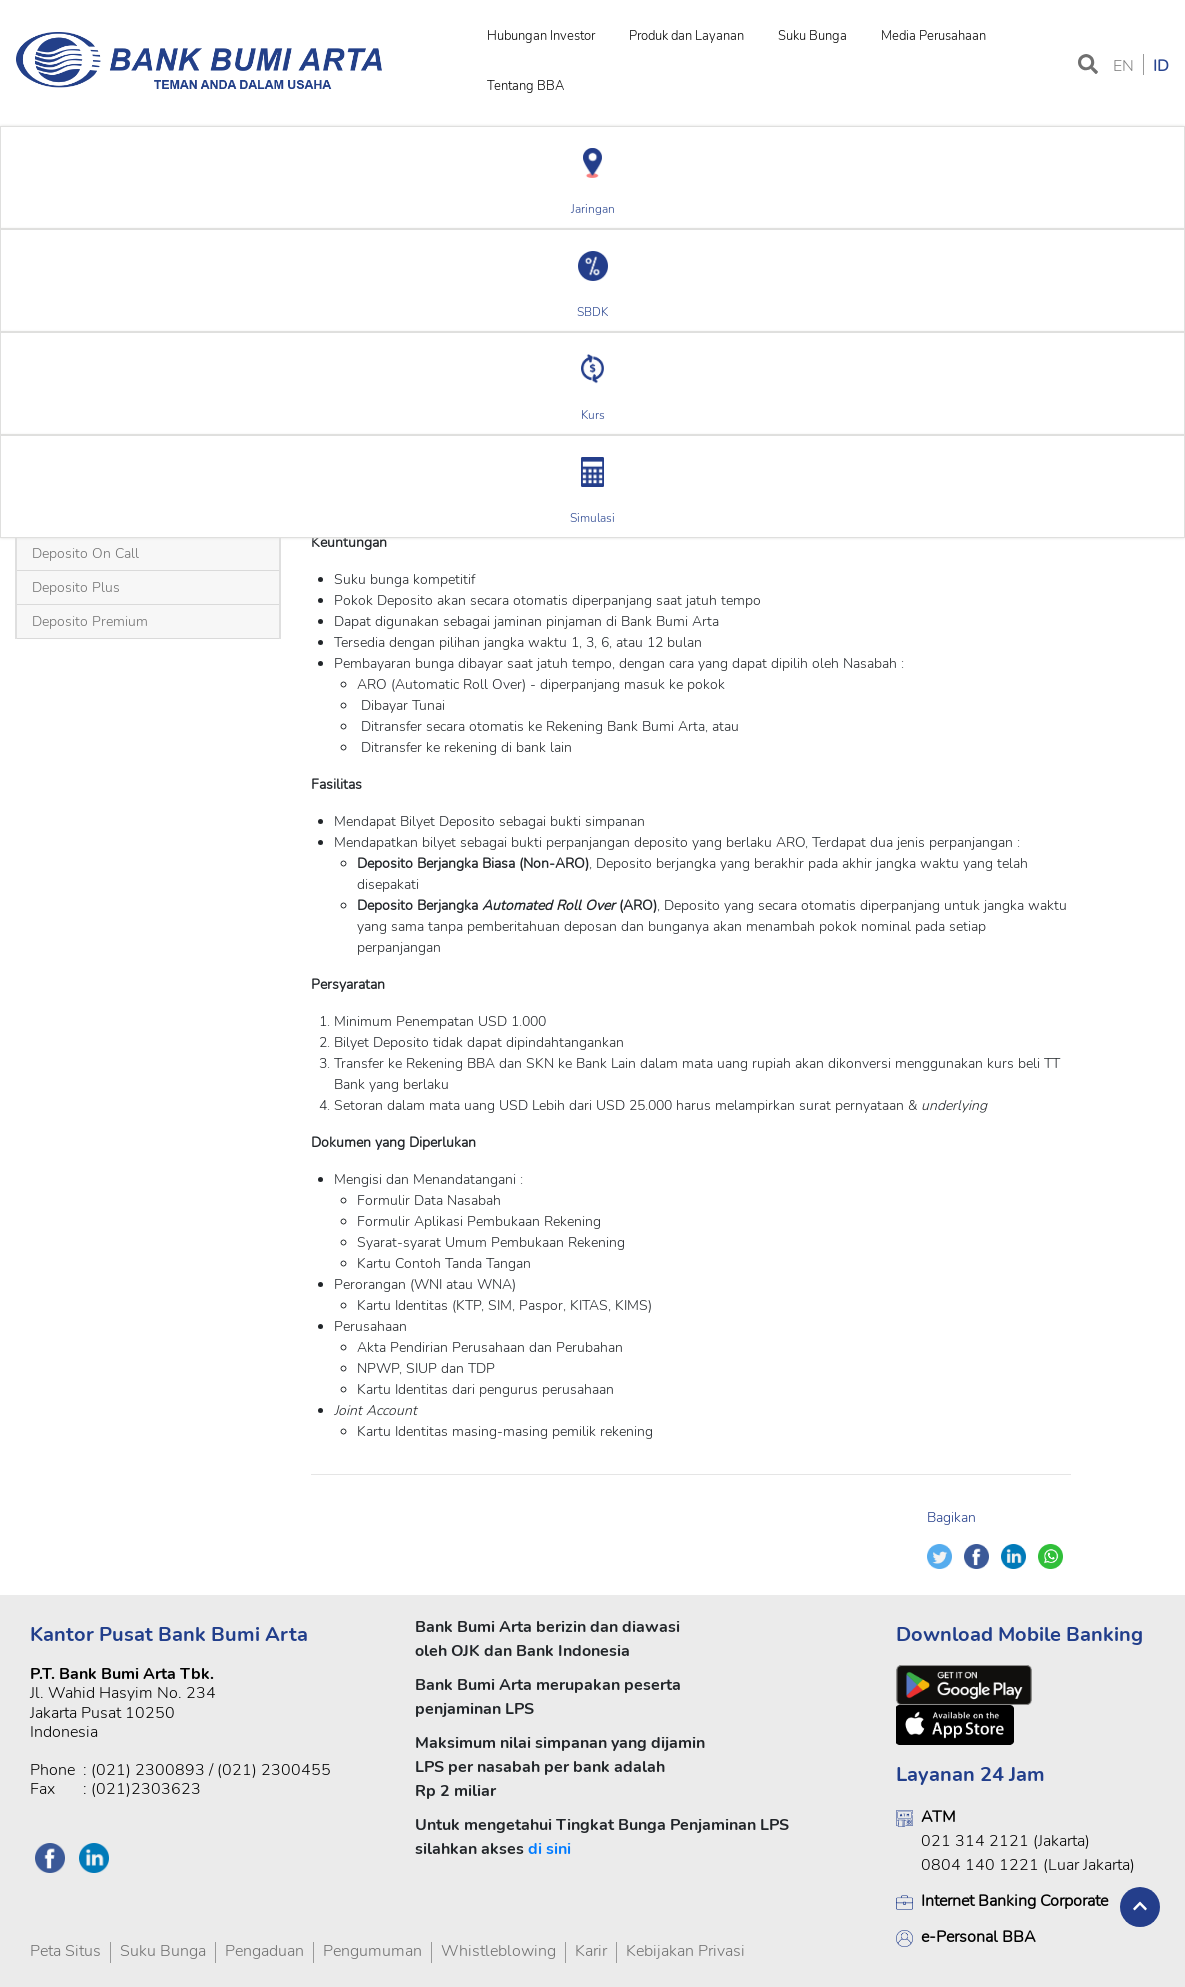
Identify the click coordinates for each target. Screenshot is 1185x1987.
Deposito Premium (90, 621)
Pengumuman (372, 1951)
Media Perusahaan (933, 36)
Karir (591, 1951)
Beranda (50, 396)
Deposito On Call (85, 553)
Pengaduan (264, 1951)
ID (1161, 66)
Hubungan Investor (541, 36)
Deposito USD (265, 396)
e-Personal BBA (978, 1937)
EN (1123, 66)
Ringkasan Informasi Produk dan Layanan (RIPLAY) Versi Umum (874, 505)
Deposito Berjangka (148, 396)
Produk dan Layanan (686, 36)
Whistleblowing (498, 1951)
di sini (549, 1849)
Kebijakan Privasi (685, 1951)
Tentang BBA (525, 86)
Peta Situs (65, 1951)
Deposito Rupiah (113, 514)
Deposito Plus (76, 587)
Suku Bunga (812, 36)
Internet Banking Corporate (1014, 1901)
